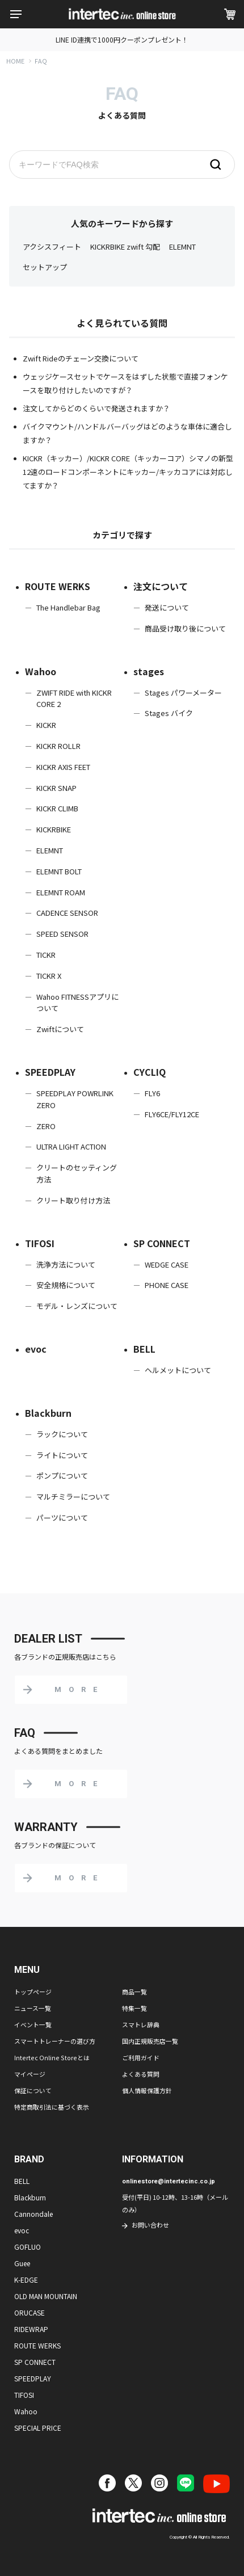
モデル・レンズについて (76, 1305)
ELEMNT (182, 246)
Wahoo (40, 671)
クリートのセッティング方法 (76, 1173)
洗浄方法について (65, 1264)
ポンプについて (62, 1475)
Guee (22, 2263)
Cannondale (33, 2214)
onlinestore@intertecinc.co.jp (168, 2181)
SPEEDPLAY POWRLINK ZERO (74, 1099)
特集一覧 (134, 2008)
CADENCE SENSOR (67, 912)
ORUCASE (29, 2312)
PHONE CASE (166, 1284)
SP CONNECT (161, 1243)
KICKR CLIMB (57, 808)
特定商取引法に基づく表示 (51, 2106)
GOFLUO (27, 2246)
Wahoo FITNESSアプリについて (77, 1002)
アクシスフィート (52, 246)
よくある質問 (140, 2073)
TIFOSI (39, 1243)
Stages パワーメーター (183, 692)
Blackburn (48, 1413)
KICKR (46, 724)
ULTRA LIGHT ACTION (71, 1146)
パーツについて (62, 1517)
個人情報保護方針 (147, 2090)
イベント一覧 (33, 2024)
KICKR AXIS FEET (63, 766)
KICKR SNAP (56, 787)
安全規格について (65, 1284)
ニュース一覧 (32, 2008)
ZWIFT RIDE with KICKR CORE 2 (74, 698)
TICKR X (48, 975)
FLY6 (152, 1093)
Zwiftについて (60, 1029)
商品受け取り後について (185, 628)
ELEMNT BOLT (59, 871)
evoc (36, 1349)
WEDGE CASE (166, 1264)
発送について (167, 607)
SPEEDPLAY (50, 1072)
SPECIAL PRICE (37, 2427)
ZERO (46, 1126)
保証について (33, 2090)
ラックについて (62, 1434)
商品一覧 (134, 1991)
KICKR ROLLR (58, 745)
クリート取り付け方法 (73, 1200)
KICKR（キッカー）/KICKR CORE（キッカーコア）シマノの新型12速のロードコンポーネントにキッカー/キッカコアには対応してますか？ (128, 472)
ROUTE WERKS (57, 586)
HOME (15, 60)
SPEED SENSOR (62, 933)
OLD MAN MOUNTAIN (45, 2296)
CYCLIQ (149, 1072)
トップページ (33, 1991)
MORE (79, 1689)
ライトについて (62, 1455)
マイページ (29, 2073)
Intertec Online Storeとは (52, 2057)
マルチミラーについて (73, 1496)
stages (148, 671)
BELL (144, 1349)
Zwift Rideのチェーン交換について (80, 358)
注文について (160, 586)
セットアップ (45, 267)
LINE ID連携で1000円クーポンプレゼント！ (122, 39)
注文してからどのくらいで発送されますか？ (96, 408)
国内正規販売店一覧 (150, 2040)
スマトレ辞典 (140, 2024)
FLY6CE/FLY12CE (172, 1114)
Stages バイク (169, 713)
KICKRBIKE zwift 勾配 (125, 246)
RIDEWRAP (31, 2329)
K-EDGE (26, 2279)
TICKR (46, 954)
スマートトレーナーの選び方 (54, 2040)
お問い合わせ (150, 2224)
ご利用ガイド (140, 2057)
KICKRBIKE (53, 829)
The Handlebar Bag (68, 607)
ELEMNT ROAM (60, 892)
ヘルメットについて (178, 1370)
